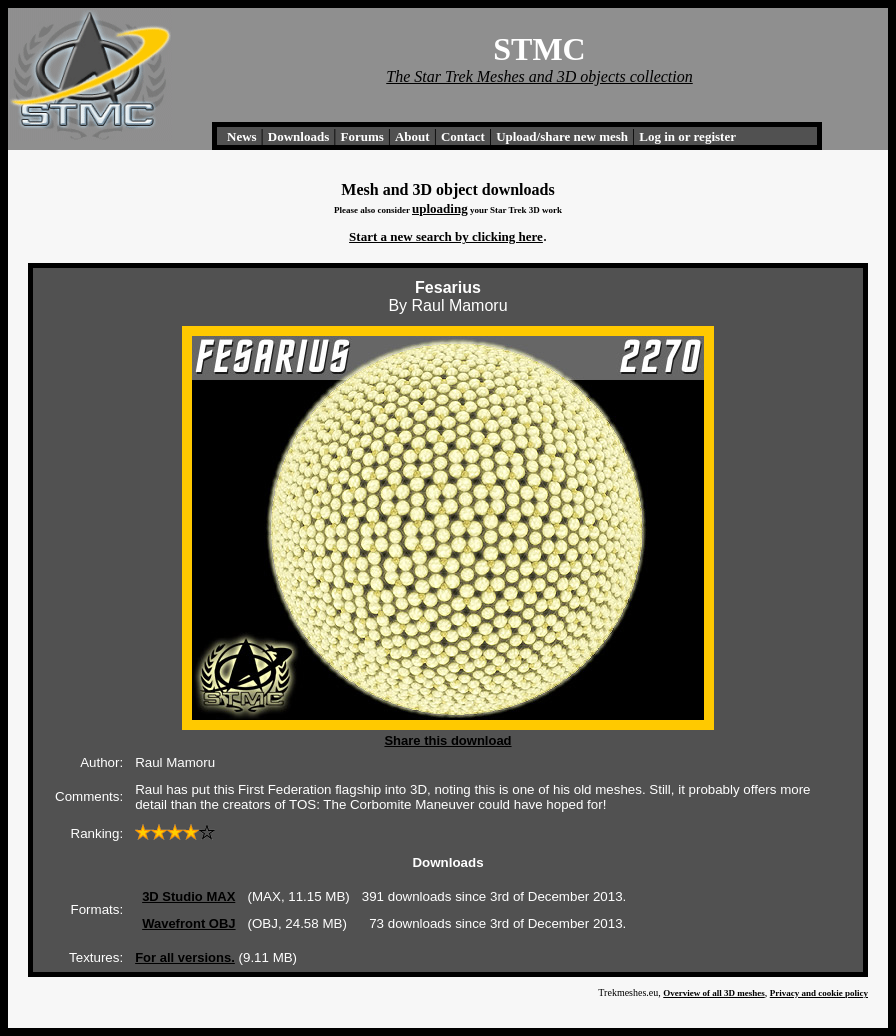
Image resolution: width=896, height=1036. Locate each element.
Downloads (298, 136)
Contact (463, 136)
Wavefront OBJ (188, 923)
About (412, 136)
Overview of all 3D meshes (713, 993)
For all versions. (185, 957)
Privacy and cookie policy (819, 993)
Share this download (447, 740)
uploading (440, 208)
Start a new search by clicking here (446, 236)
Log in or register (687, 136)
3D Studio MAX (188, 896)
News (242, 136)
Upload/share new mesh (562, 136)
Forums (361, 136)
